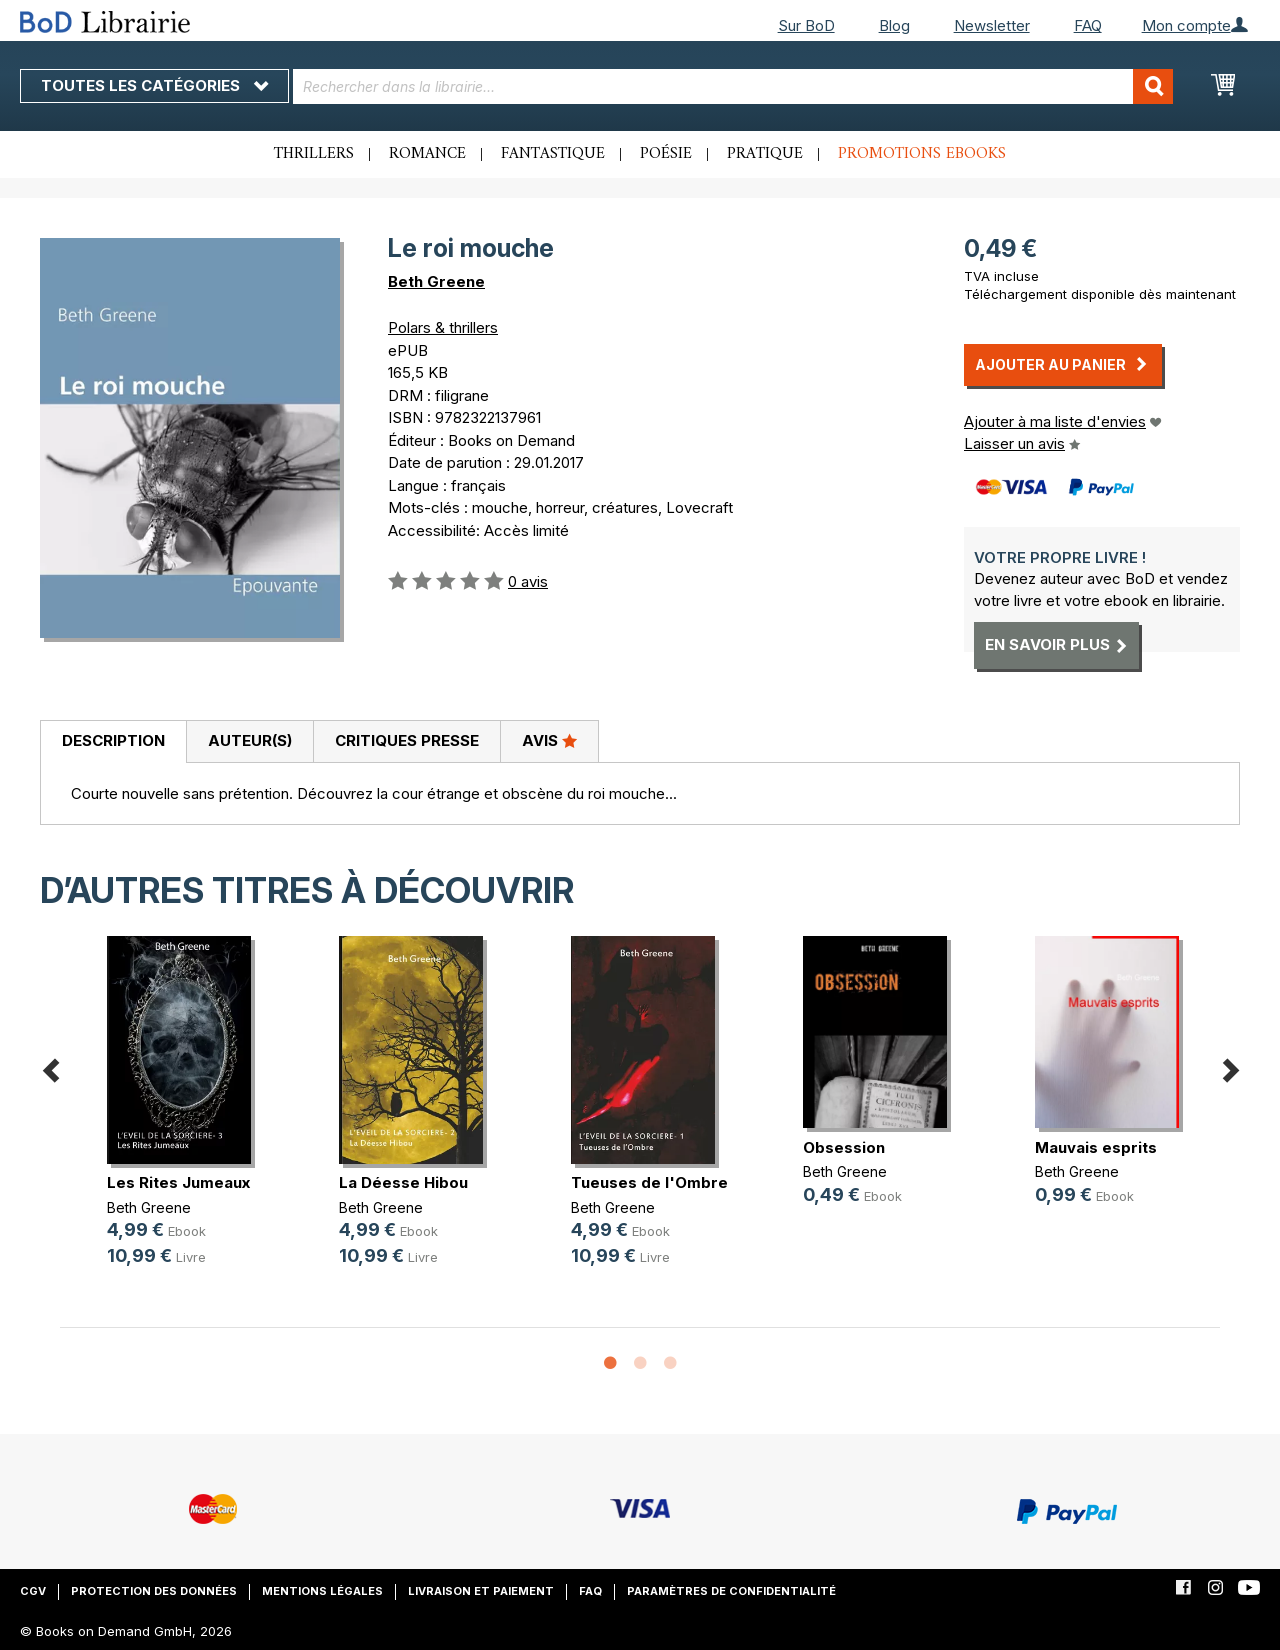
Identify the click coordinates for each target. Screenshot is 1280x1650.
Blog (894, 25)
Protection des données (154, 1591)
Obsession (844, 1147)
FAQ (1088, 25)
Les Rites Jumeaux (178, 1182)
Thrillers (314, 154)
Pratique (765, 154)
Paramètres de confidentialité (731, 1591)
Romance (427, 154)
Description (113, 740)
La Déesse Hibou (403, 1182)
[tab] (113, 742)
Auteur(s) (250, 740)
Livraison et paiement (481, 1591)
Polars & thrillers (443, 327)
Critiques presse (407, 740)
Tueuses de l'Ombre (649, 1182)
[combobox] (733, 86)
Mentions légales (322, 1591)
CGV (33, 1591)
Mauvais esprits (1096, 1147)
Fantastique (553, 154)
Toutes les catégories (154, 85)
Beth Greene (436, 281)
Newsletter (992, 25)
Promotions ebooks (922, 154)
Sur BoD (806, 25)
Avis (549, 740)
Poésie (666, 154)
